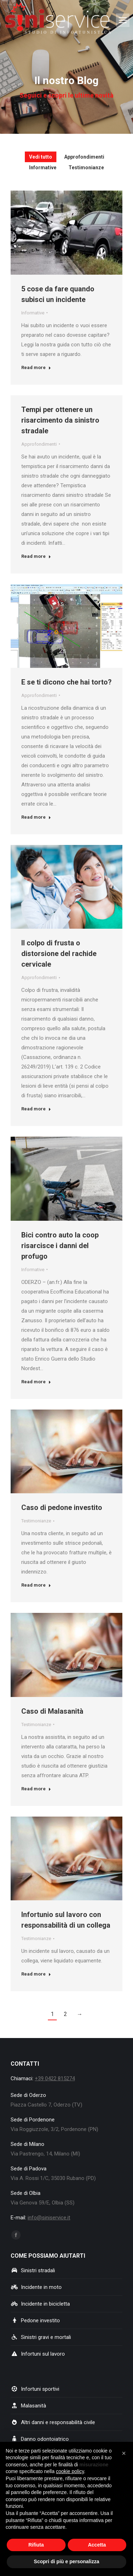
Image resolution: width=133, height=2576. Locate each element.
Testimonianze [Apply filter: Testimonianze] (86, 167)
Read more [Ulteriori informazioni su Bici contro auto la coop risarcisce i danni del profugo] (36, 1381)
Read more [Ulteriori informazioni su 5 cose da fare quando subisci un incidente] (36, 367)
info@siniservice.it (49, 2217)
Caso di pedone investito (61, 1507)
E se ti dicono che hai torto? (66, 682)
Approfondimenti (39, 444)
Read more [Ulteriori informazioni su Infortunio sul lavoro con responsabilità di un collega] (36, 1974)
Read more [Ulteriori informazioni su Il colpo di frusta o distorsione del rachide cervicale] (36, 1108)
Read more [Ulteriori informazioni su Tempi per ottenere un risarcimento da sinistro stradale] (36, 556)
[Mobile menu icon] (122, 20)
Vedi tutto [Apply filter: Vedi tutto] (40, 157)
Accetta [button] (97, 2545)
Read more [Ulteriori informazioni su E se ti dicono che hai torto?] (36, 817)
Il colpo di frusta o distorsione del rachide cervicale (58, 953)
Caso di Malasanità (52, 1711)
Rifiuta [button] (36, 2545)
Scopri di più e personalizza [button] (66, 2561)
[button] (123, 2453)
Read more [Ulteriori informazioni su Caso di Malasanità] (36, 1788)
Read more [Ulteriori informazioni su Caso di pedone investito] (36, 1585)
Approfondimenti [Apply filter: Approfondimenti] (84, 157)
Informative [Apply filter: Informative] (42, 167)
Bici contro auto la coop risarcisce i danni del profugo (60, 1245)
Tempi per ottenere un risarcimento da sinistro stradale (60, 420)
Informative (32, 312)
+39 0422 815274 (55, 2078)
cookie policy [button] (70, 2471)
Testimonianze (36, 1520)
